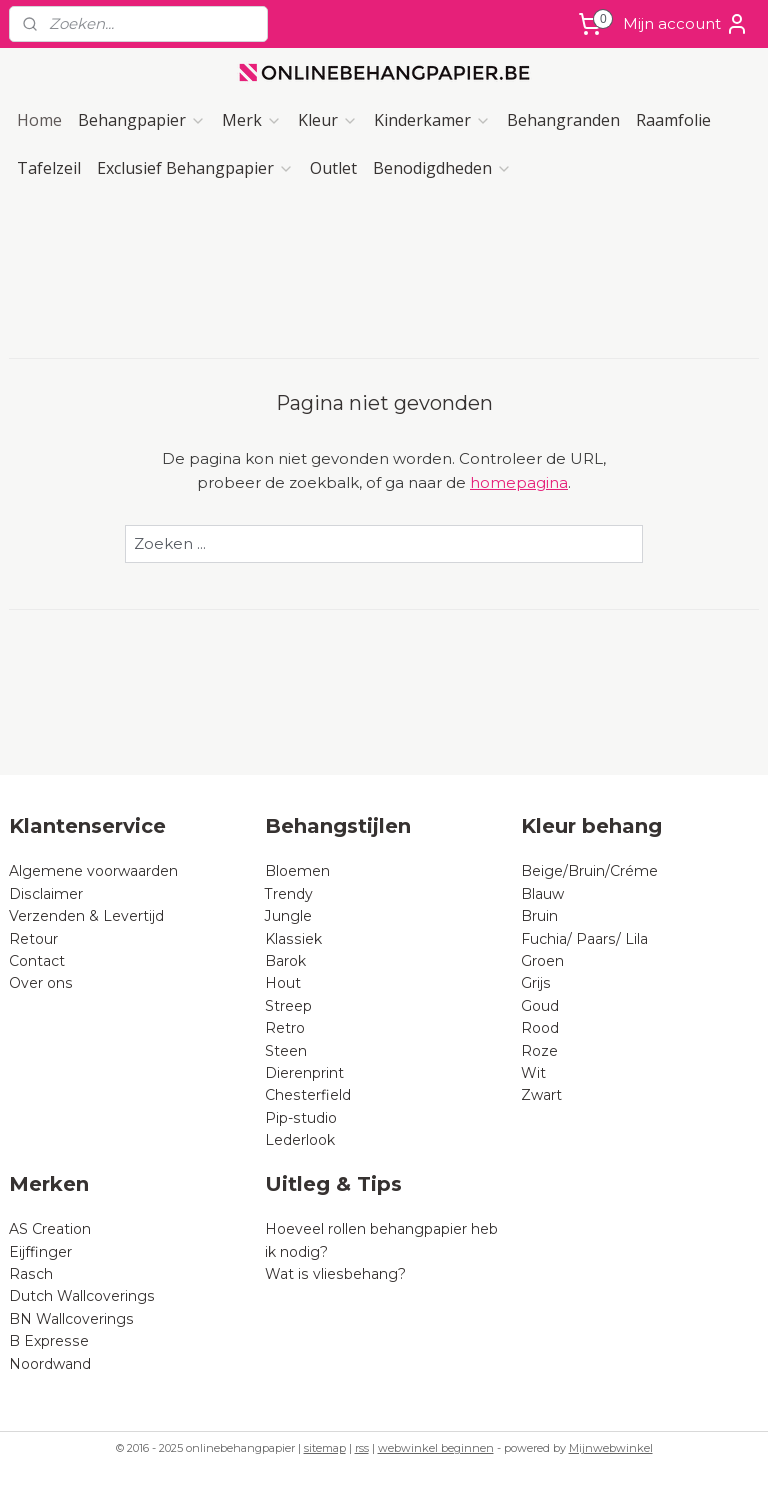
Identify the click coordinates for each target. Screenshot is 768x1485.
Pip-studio (301, 1118)
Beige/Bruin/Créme (589, 871)
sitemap (325, 1448)
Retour (33, 939)
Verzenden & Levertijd (86, 916)
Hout (283, 983)
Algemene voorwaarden (93, 871)
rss (362, 1448)
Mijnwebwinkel (611, 1448)
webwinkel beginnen (436, 1448)
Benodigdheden (442, 168)
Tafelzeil (49, 168)
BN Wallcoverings (71, 1319)
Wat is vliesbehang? (335, 1274)
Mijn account (686, 24)
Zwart (541, 1095)
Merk (252, 120)
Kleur (328, 120)
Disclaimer (46, 894)
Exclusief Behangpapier (195, 168)
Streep (288, 1006)
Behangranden (563, 120)
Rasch (31, 1274)
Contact (37, 961)
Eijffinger (40, 1252)
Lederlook (300, 1140)
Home (39, 120)
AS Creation (50, 1229)
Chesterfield (310, 1095)
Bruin (539, 916)
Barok (285, 961)
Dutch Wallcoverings (82, 1296)
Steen (286, 1051)
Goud (540, 1006)
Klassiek (293, 939)
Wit (533, 1073)
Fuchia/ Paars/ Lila (584, 939)
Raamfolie (673, 120)
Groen (542, 961)
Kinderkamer (432, 120)
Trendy (289, 894)
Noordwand (50, 1364)
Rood (540, 1028)
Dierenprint (304, 1073)
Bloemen (297, 871)
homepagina (519, 482)
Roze (539, 1051)
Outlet (333, 168)
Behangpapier (142, 120)
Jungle (288, 916)
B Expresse (49, 1341)
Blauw (542, 894)
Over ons (41, 983)
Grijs (536, 983)
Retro (285, 1028)
